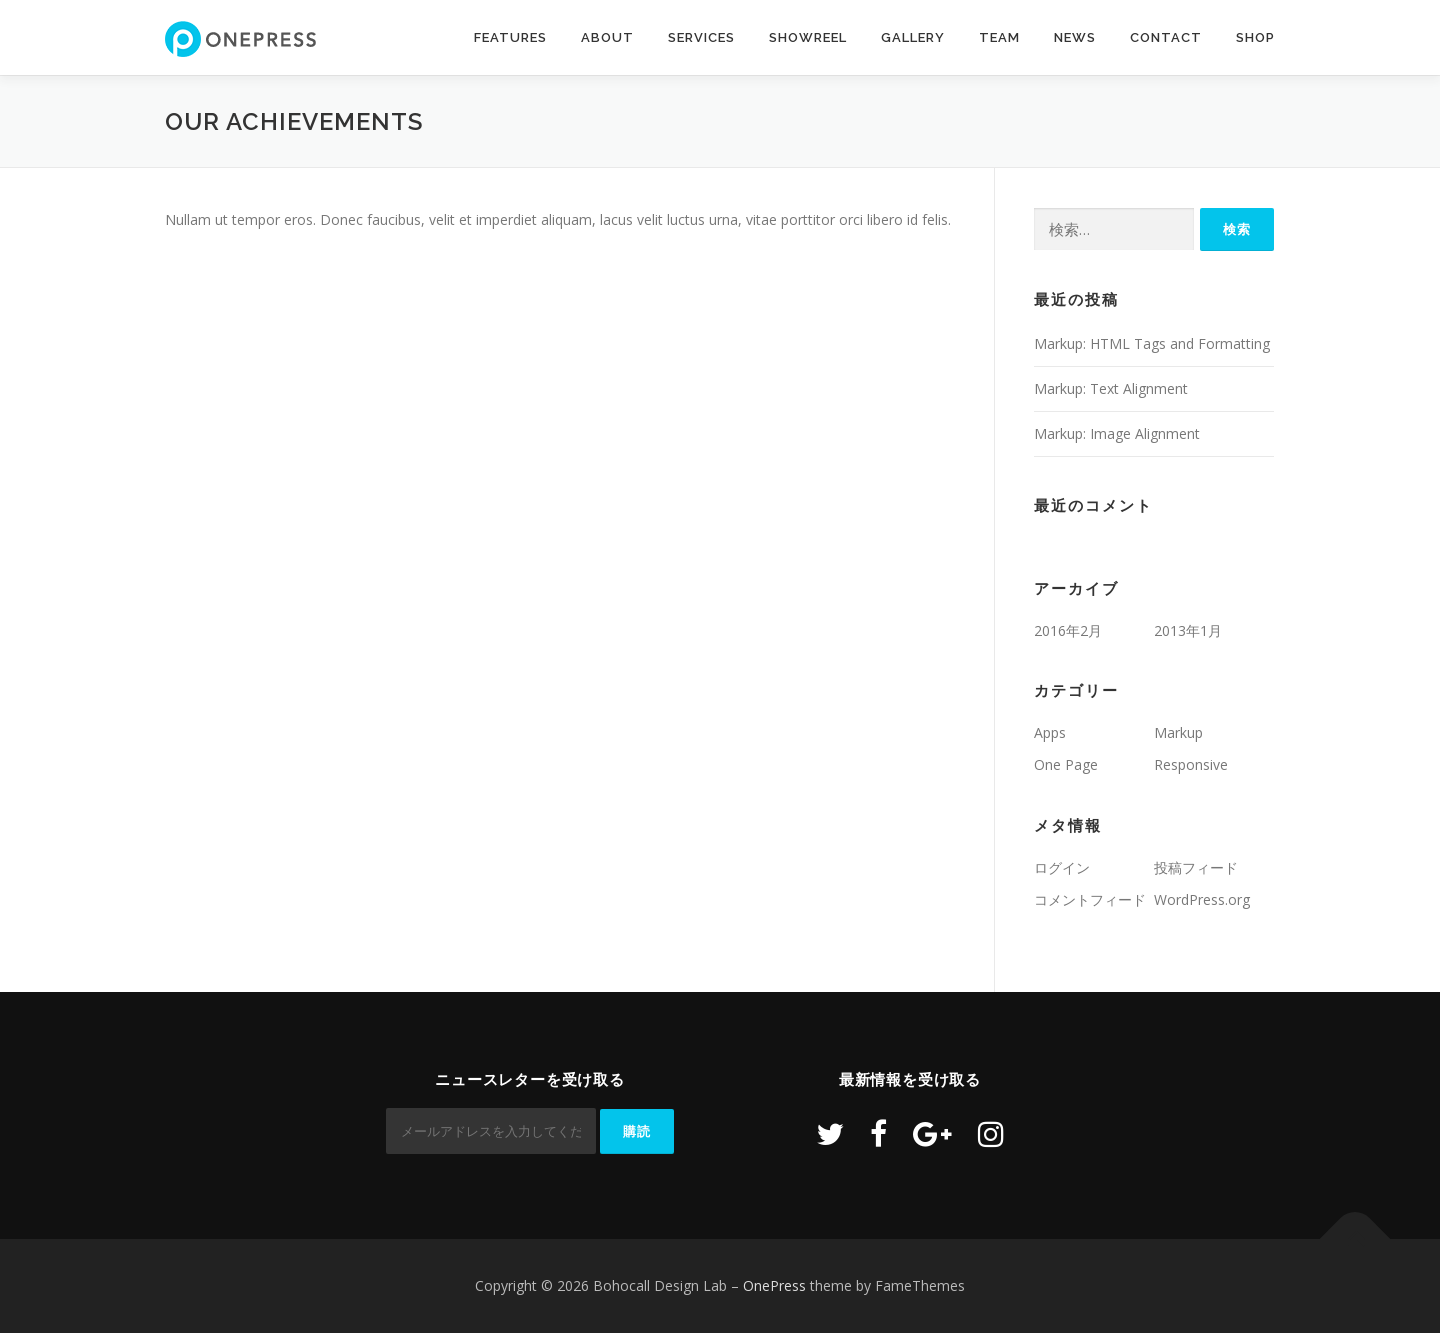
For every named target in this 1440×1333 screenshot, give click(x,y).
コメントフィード (1090, 899)
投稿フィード (1196, 867)
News (1075, 37)
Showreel (808, 37)
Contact (1166, 37)
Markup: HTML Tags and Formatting (1152, 343)
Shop (1255, 37)
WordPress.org (1202, 899)
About (607, 37)
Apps (1050, 732)
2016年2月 (1068, 630)
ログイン (1062, 867)
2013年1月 (1188, 630)
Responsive (1191, 764)
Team (999, 37)
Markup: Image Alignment (1117, 433)
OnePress (774, 1285)
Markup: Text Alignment (1111, 388)
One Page (1066, 764)
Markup (1178, 732)
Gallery (913, 37)
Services (701, 37)
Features (510, 37)
